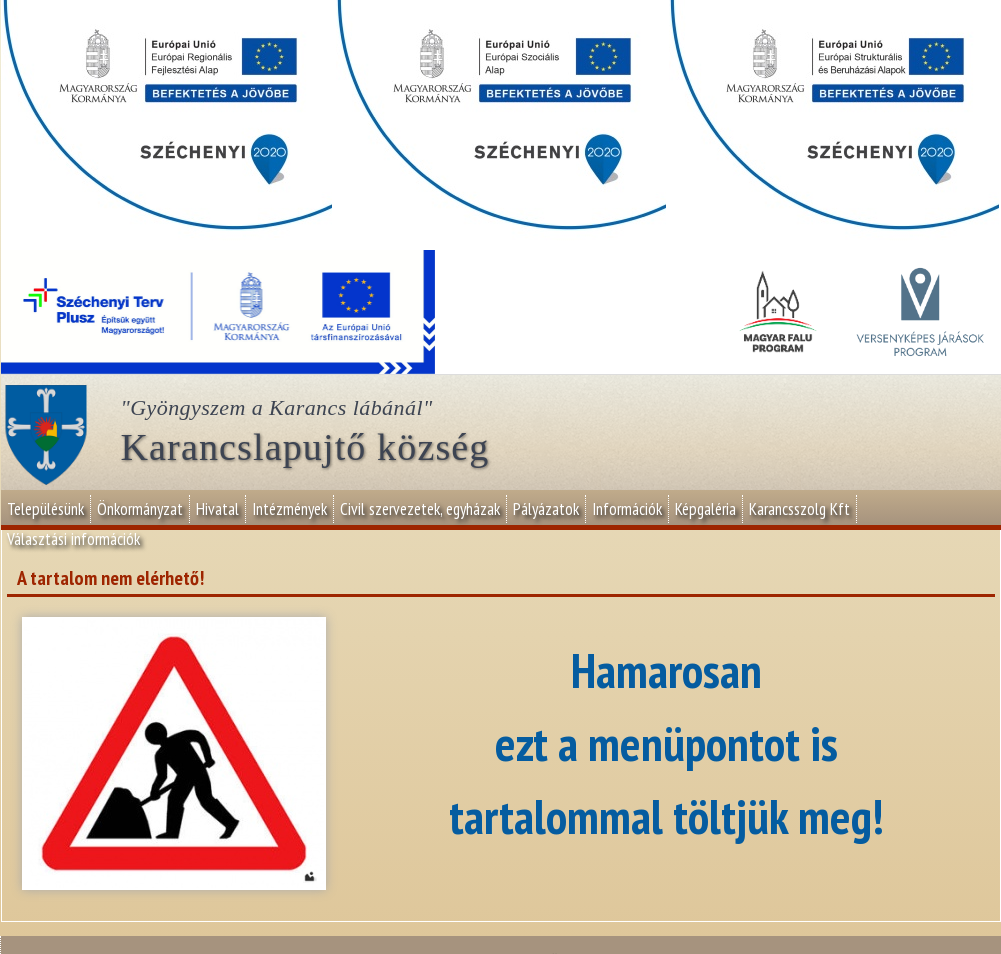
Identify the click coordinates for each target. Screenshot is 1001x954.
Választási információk (73, 539)
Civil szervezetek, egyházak (420, 509)
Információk (627, 509)
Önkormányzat (140, 509)
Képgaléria (705, 509)
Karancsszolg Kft (799, 509)
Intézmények (289, 509)
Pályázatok (546, 509)
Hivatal (217, 509)
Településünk (45, 509)
